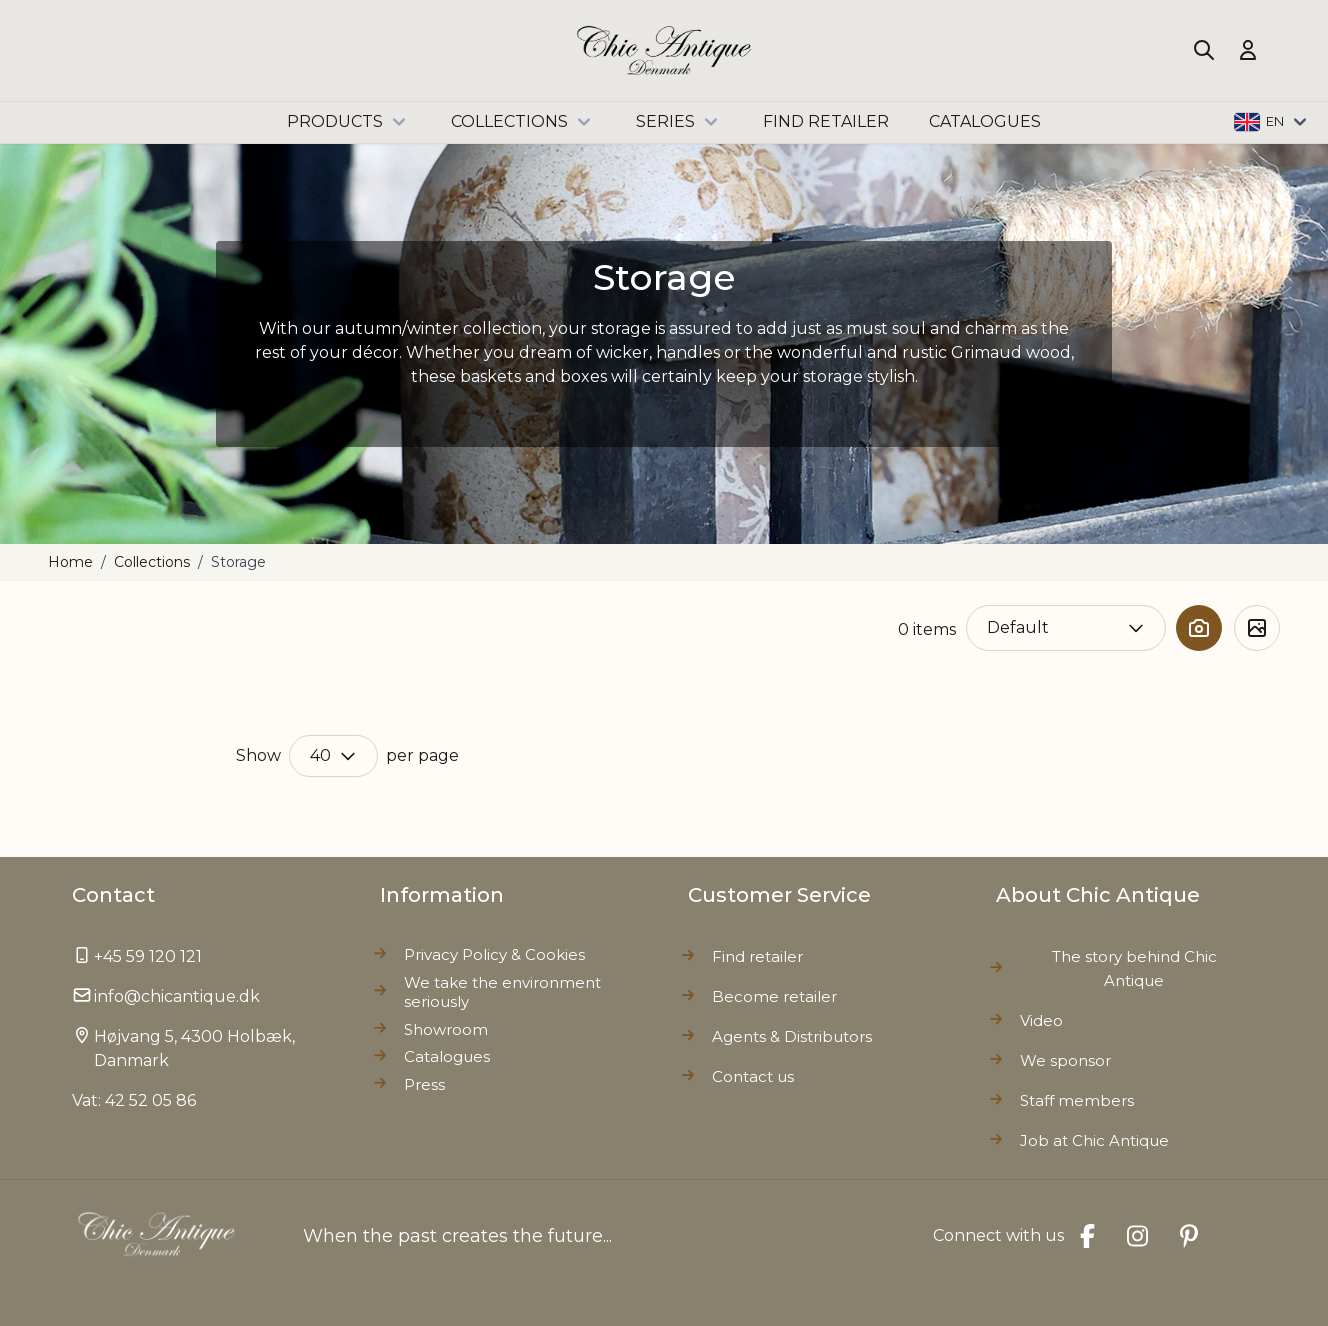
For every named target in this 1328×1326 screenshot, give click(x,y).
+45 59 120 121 (148, 956)
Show (258, 755)
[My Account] (1248, 50)
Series (679, 122)
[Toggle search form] (1204, 50)
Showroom (446, 1029)
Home (70, 562)
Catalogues (447, 1056)
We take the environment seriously (502, 992)
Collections (523, 122)
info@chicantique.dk (177, 996)
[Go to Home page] (664, 50)
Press (424, 1084)
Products (349, 122)
